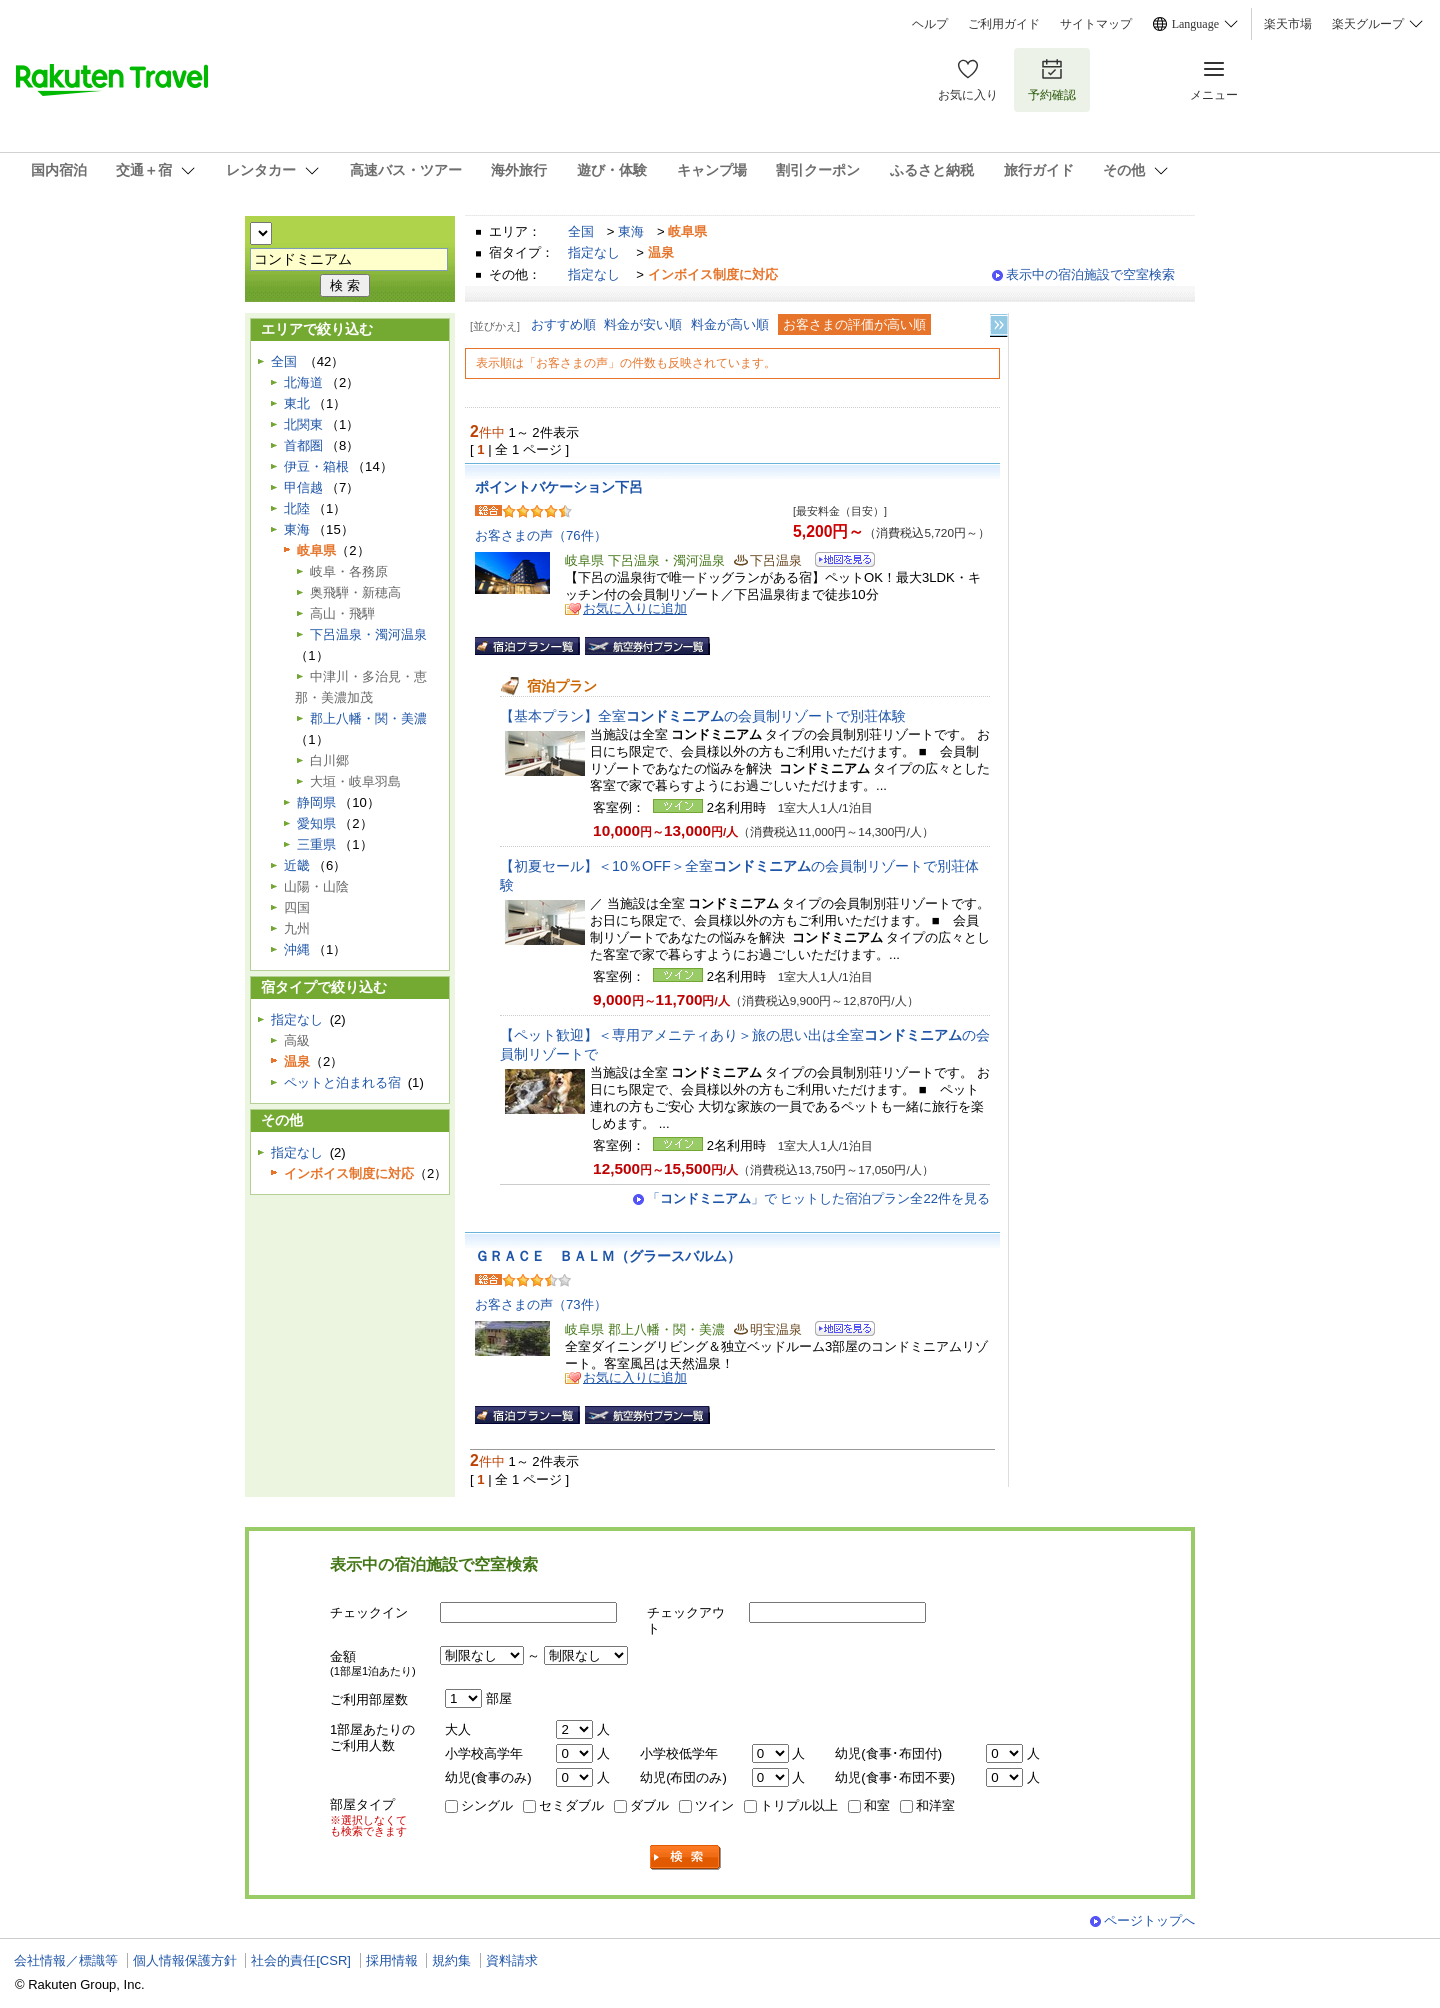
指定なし (594, 252)
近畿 (297, 865)
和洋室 (935, 1805)
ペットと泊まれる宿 (342, 1082)
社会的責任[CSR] (301, 1960)
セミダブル (571, 1805)
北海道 (303, 382)
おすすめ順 (563, 324)
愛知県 (316, 823)
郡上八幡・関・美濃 (368, 718)
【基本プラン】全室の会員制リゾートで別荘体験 (703, 716)
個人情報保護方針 (185, 1960)
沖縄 (297, 949)
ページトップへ (1149, 1920)
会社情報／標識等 (66, 1960)
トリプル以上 (799, 1805)
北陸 (297, 508)
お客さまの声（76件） (541, 535)
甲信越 (303, 487)
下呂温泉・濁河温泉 (368, 634)
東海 (631, 231)
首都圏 (303, 445)
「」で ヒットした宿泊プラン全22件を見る (818, 1198)
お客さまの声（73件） (541, 1304)
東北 (297, 403)
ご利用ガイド (1004, 24)
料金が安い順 (643, 324)
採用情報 (392, 1960)
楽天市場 (1288, 24)
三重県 (316, 844)
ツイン (714, 1805)
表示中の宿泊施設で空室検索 (1090, 274)
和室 (877, 1805)
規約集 (451, 1960)
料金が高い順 (730, 324)
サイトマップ (1096, 24)
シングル (487, 1805)
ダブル (649, 1805)
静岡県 (316, 802)
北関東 (303, 424)
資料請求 (512, 1960)
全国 (581, 231)
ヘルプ (930, 24)
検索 (686, 1857)
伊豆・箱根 (316, 466)
